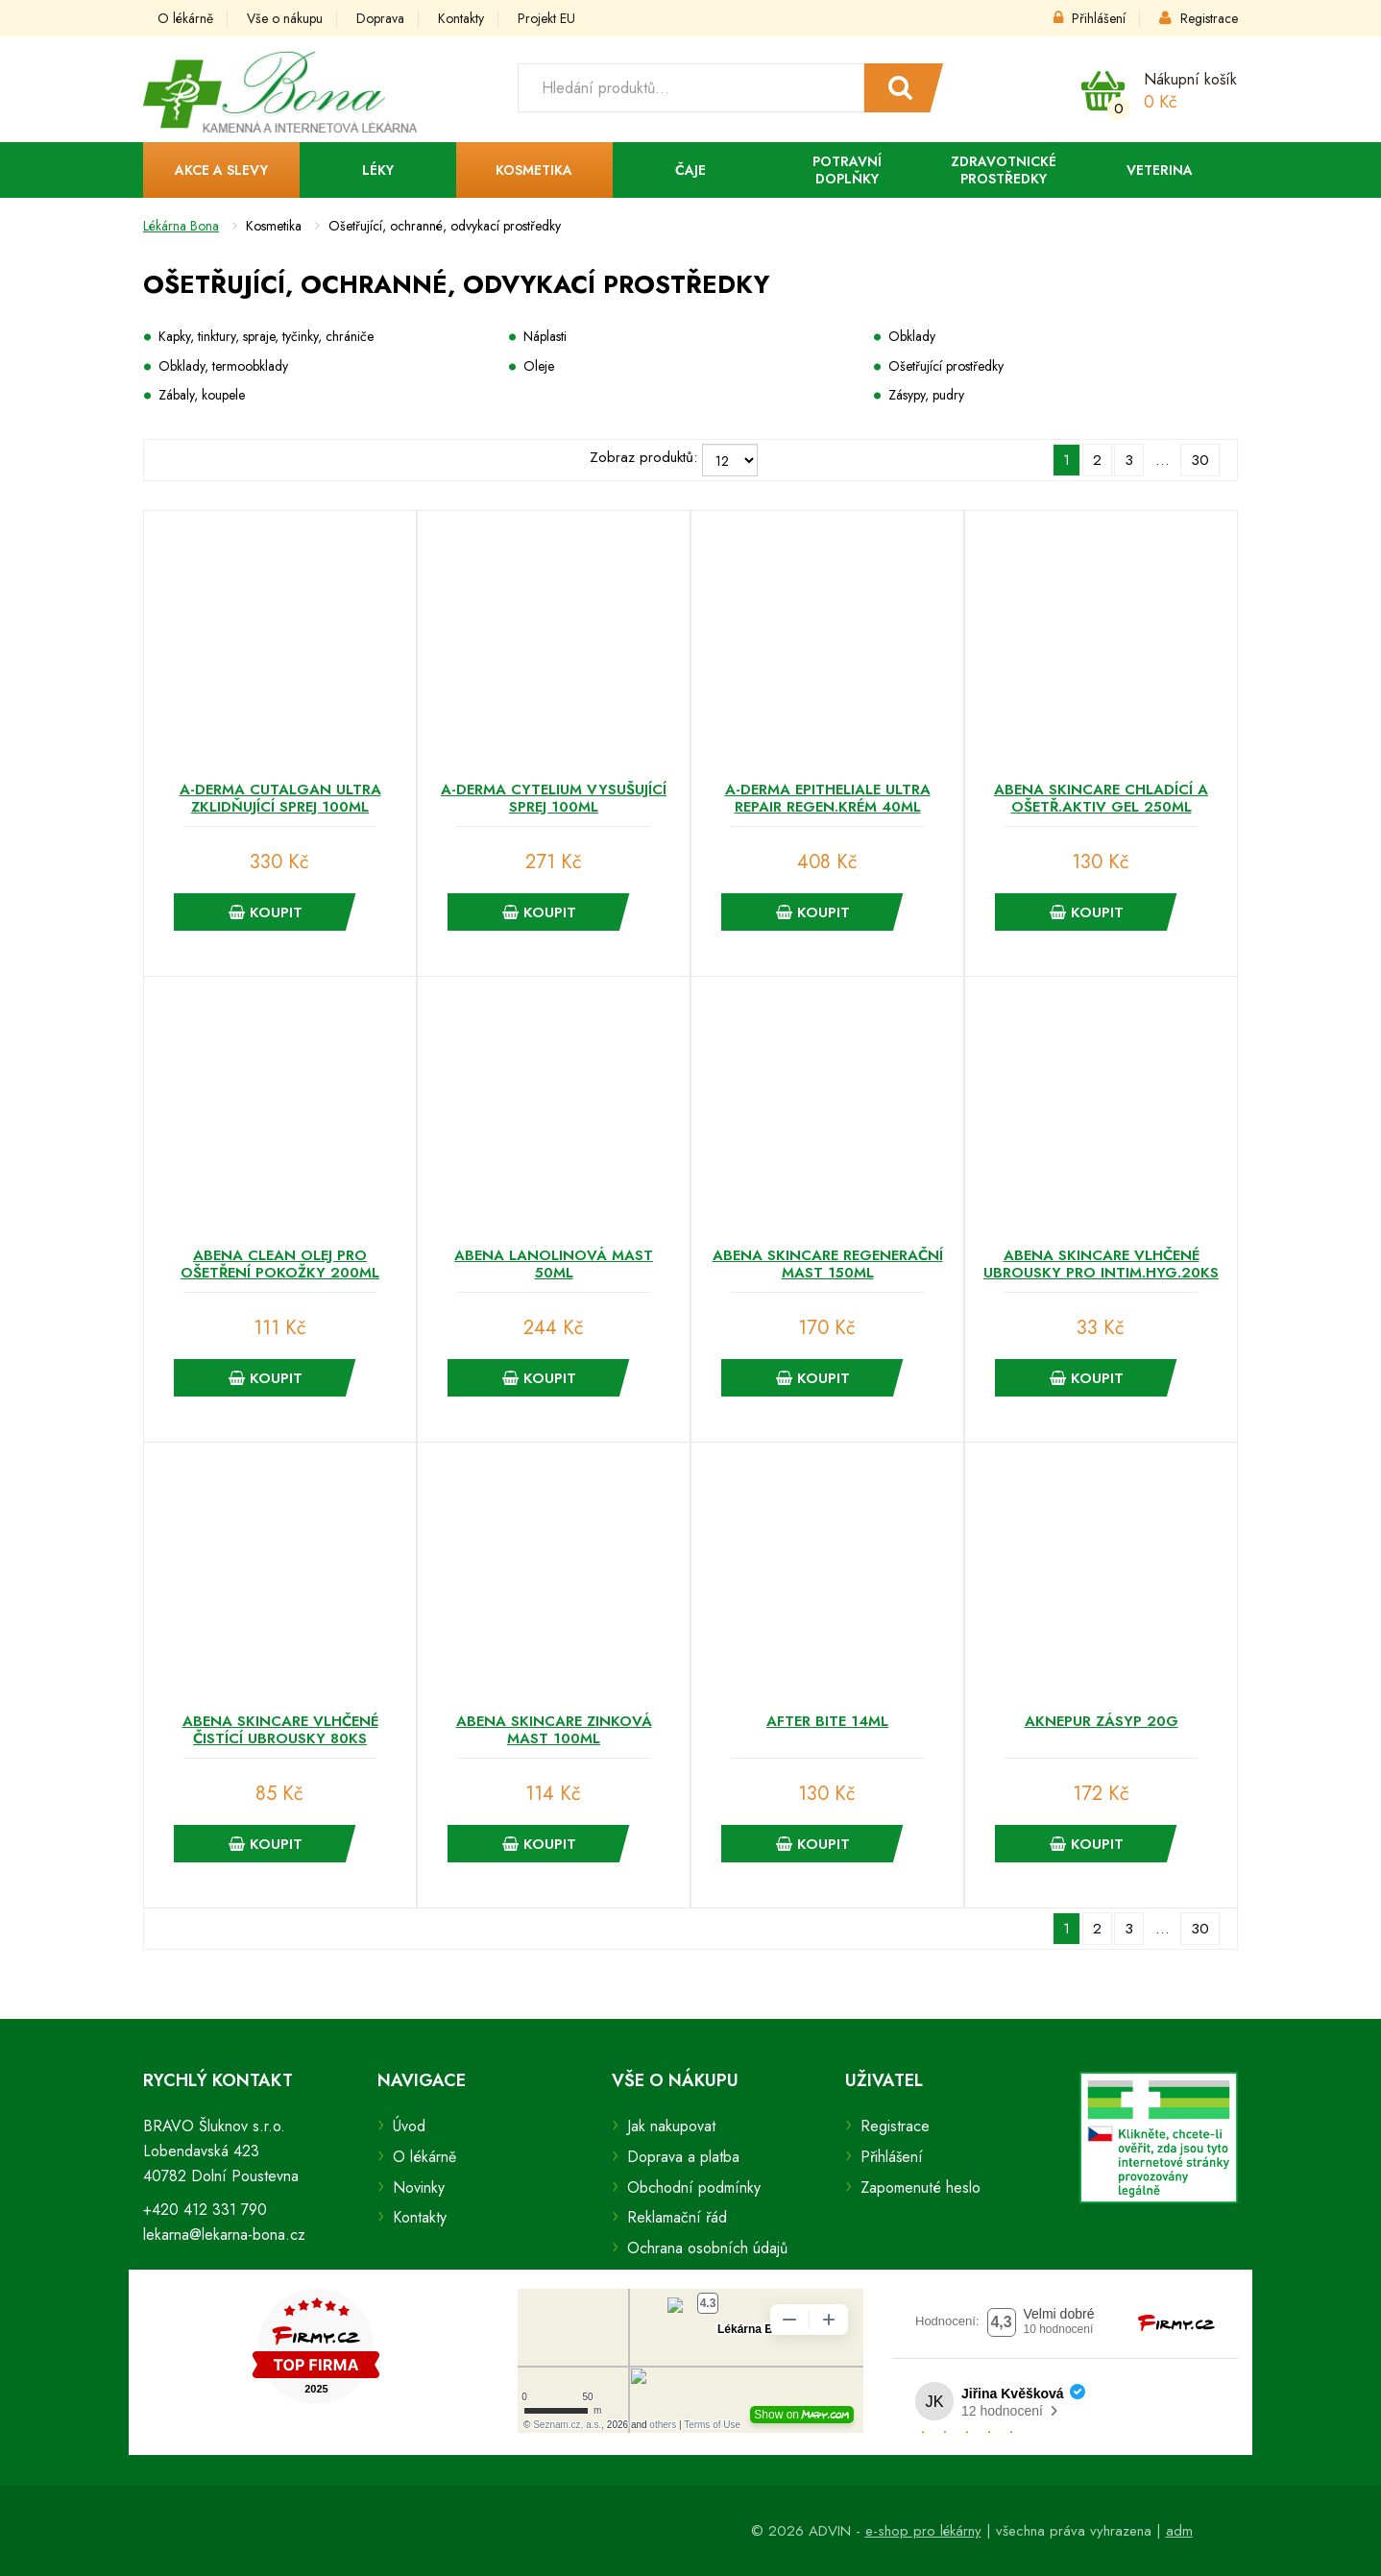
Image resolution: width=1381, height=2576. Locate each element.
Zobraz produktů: (643, 457)
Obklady (911, 336)
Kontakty (461, 18)
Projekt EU (546, 18)
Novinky (419, 2187)
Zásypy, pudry (926, 394)
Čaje (690, 170)
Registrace (1198, 18)
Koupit (266, 912)
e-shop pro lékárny (923, 2530)
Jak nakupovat (671, 2126)
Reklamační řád (677, 2217)
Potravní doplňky (847, 170)
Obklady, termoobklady (223, 366)
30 (1200, 460)
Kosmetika (534, 170)
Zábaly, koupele (201, 394)
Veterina (1160, 170)
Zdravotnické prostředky (1003, 170)
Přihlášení (1090, 18)
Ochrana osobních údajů (707, 2248)
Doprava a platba (683, 2157)
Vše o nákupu (285, 18)
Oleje (538, 366)
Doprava (380, 18)
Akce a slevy (221, 170)
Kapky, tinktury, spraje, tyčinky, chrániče (266, 336)
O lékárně (185, 18)
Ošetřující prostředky (946, 366)
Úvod (409, 2126)
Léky (378, 170)
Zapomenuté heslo (920, 2187)
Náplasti (545, 336)
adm (1179, 2530)
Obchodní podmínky (694, 2187)
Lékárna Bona (181, 225)
